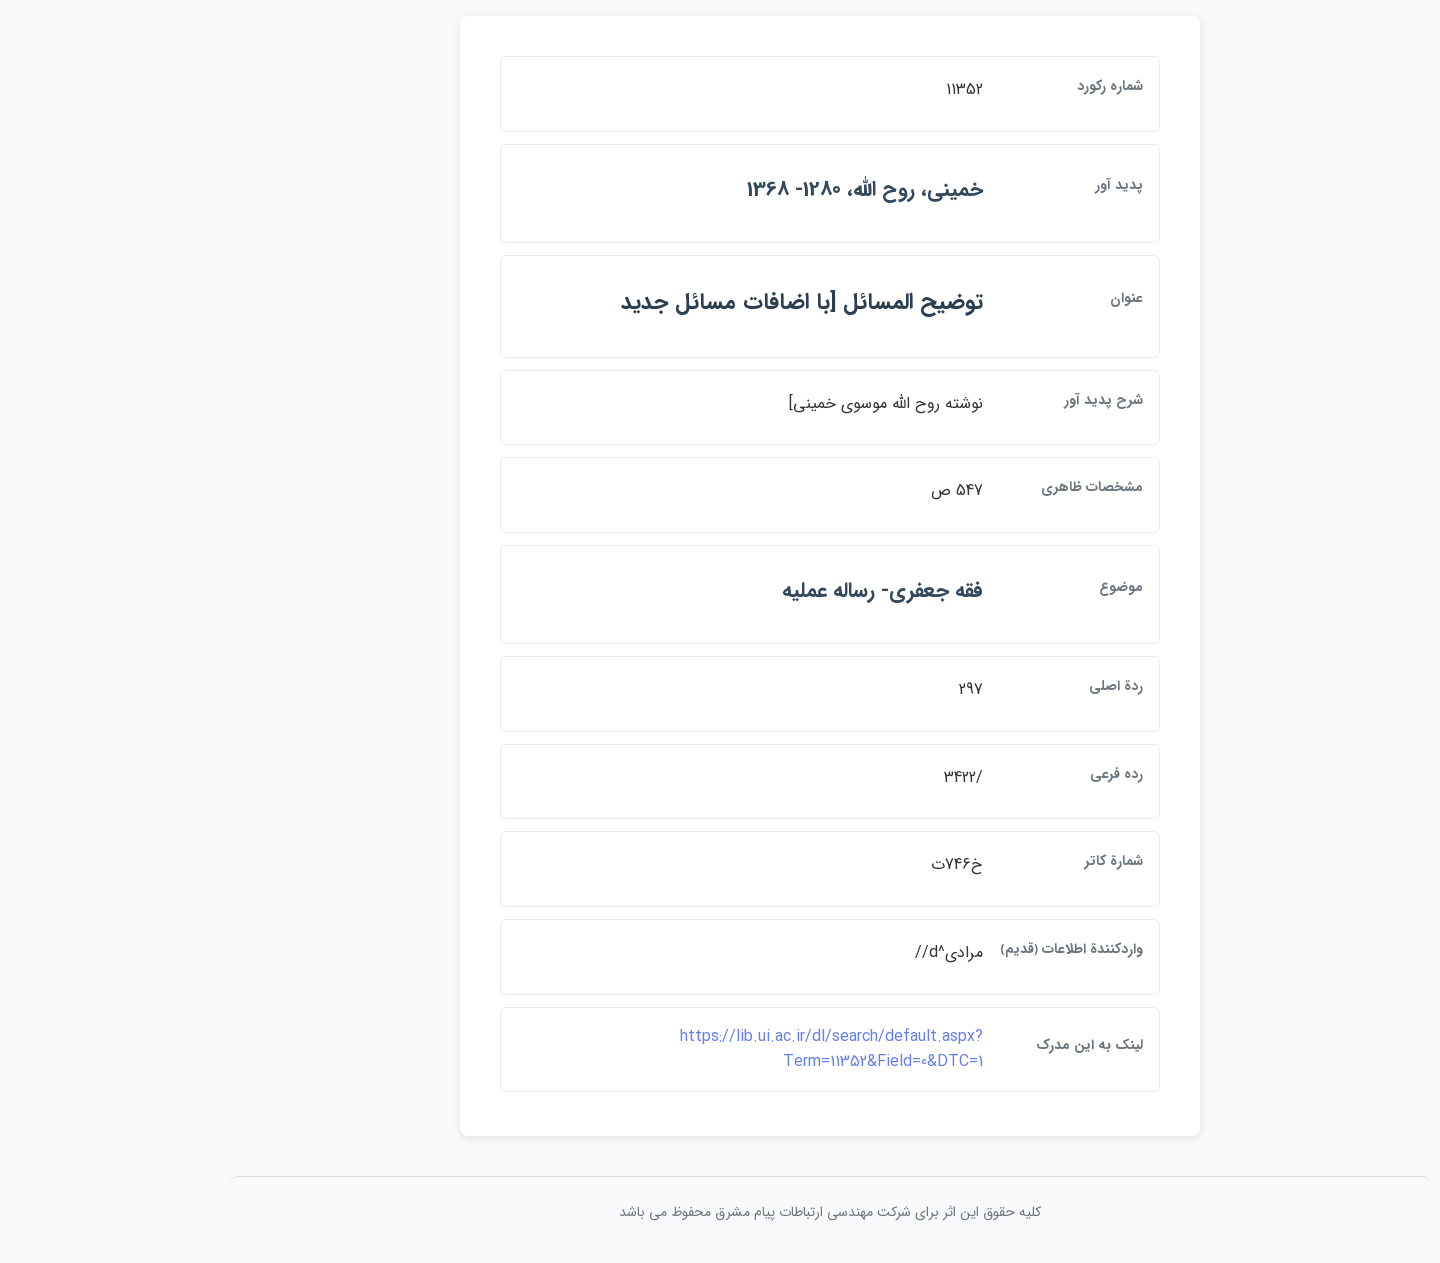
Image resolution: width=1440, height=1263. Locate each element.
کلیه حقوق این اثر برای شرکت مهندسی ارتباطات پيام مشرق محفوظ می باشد (720, 1212)
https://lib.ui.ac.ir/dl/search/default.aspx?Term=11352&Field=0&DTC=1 (721, 1049)
